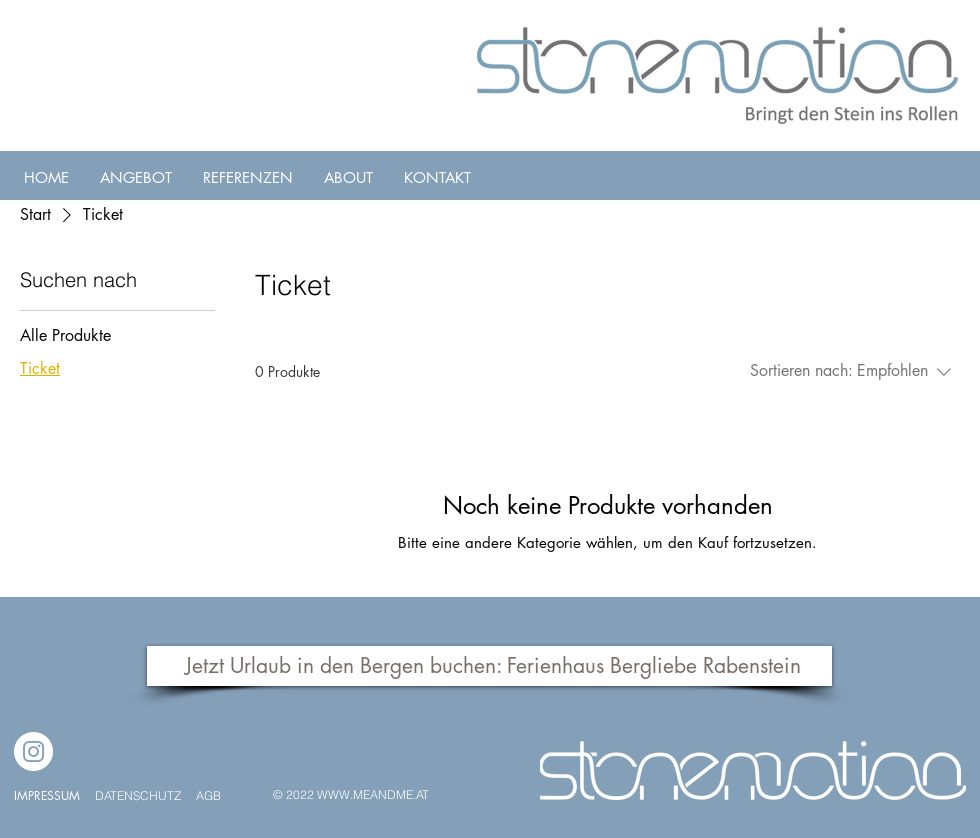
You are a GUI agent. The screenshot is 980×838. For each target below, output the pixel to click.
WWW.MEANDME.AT (373, 794)
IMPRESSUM (47, 795)
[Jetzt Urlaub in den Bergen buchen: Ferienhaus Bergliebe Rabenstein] (489, 666)
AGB (208, 795)
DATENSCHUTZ (139, 795)
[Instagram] (33, 751)
